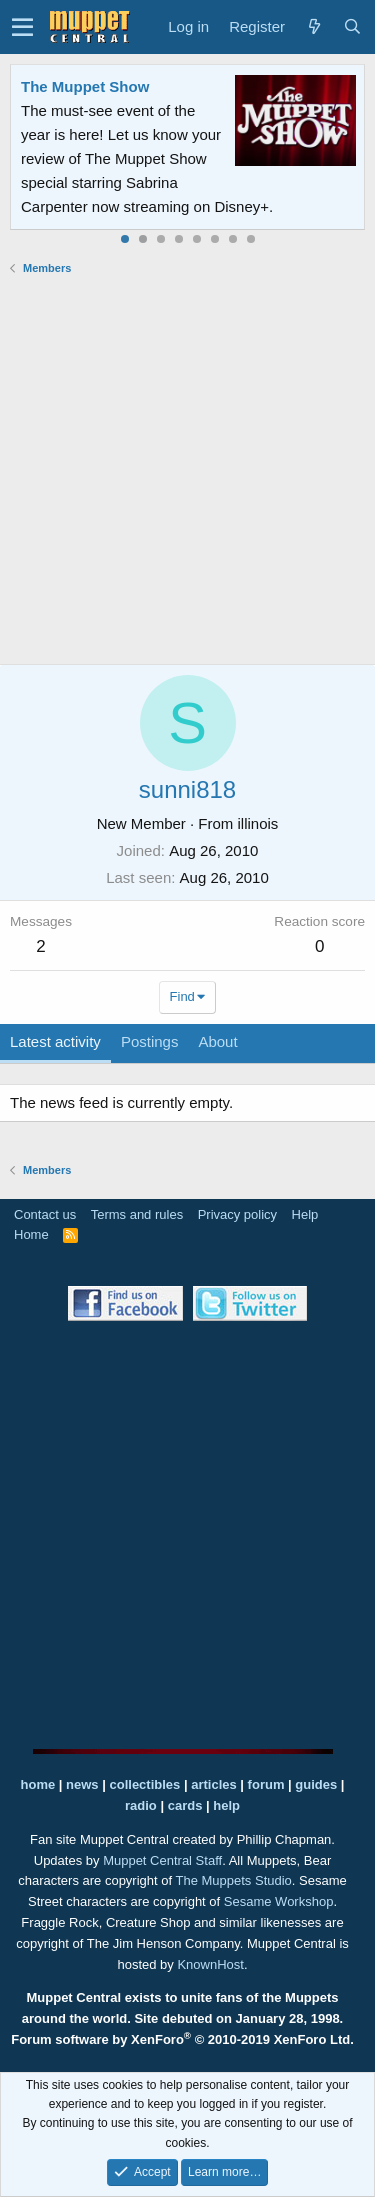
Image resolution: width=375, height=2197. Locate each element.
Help (305, 1214)
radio (141, 1805)
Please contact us (263, 182)
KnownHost (210, 1964)
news (82, 1784)
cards (185, 1805)
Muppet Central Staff (162, 1860)
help (226, 1805)
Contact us (45, 1214)
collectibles (144, 1784)
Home (31, 1234)
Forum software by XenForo (182, 2039)
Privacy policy (237, 1214)
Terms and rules (137, 1214)
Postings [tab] (150, 1041)
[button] (22, 27)
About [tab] (217, 1041)
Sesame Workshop (279, 1901)
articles (215, 1784)
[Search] (352, 27)
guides (316, 1784)
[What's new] (314, 27)
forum (266, 1784)
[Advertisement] (187, 469)
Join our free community (146, 158)
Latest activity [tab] (55, 1041)
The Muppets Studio (234, 1880)
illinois (258, 823)
